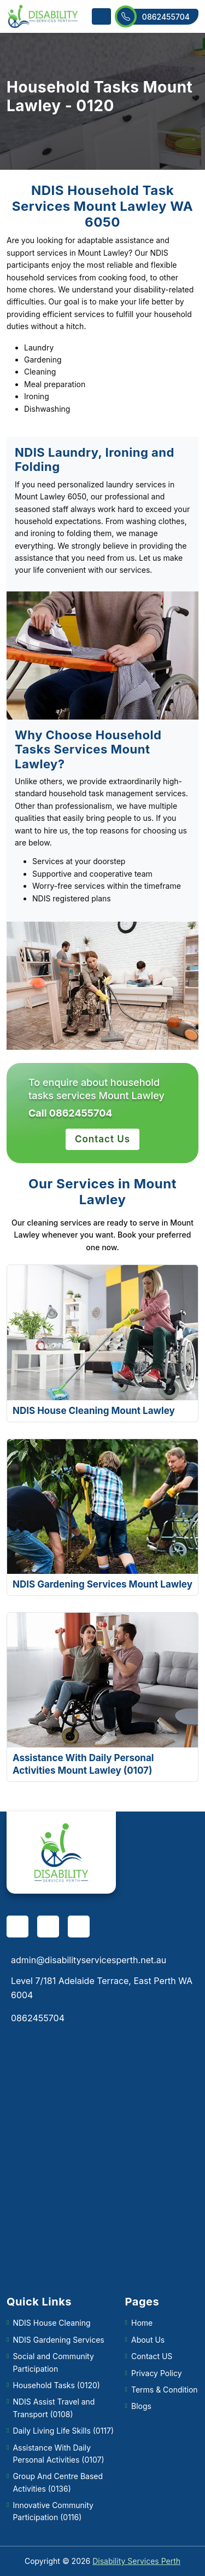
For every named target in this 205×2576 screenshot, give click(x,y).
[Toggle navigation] (101, 16)
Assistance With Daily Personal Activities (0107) (58, 2453)
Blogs (141, 2406)
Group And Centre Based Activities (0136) (58, 2482)
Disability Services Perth (136, 2561)
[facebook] (17, 1926)
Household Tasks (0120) (56, 2385)
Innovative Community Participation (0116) (53, 2511)
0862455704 (157, 17)
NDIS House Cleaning (51, 2322)
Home (142, 2322)
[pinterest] (48, 1926)
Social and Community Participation (53, 2362)
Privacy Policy (156, 2373)
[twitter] (79, 1926)
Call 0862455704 (70, 1113)
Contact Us (102, 1139)
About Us (148, 2339)
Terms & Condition (164, 2389)
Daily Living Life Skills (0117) (63, 2430)
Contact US (151, 2356)
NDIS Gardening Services (58, 2339)
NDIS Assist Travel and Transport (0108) (54, 2407)
